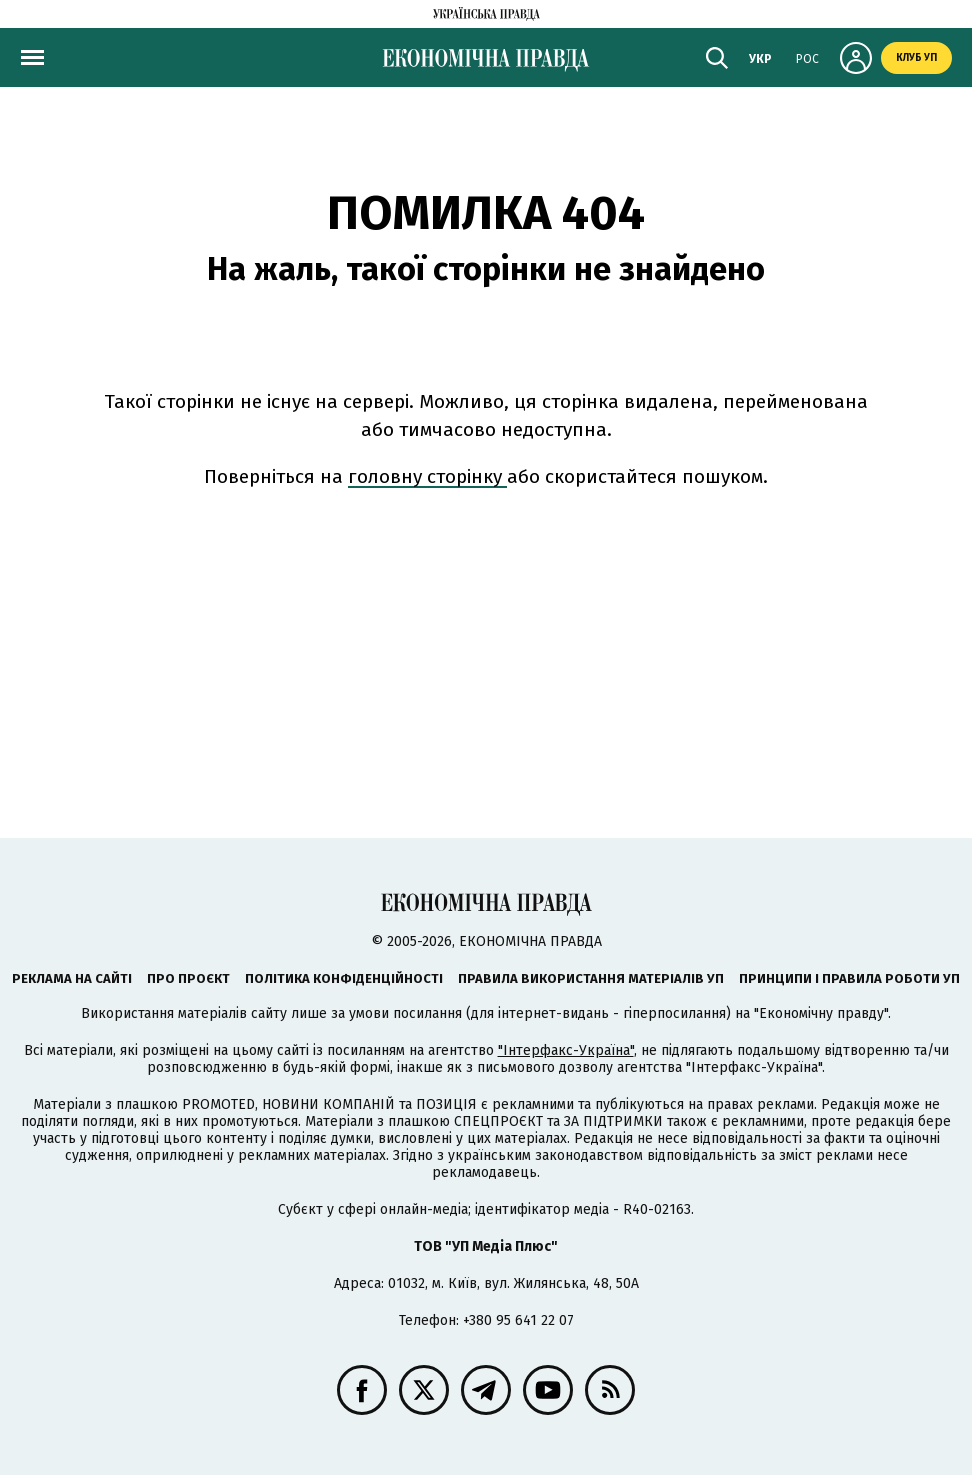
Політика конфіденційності (344, 978)
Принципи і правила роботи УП (849, 978)
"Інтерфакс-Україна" (566, 1050)
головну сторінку (427, 476)
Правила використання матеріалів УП (591, 978)
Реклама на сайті (72, 978)
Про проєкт (188, 978)
